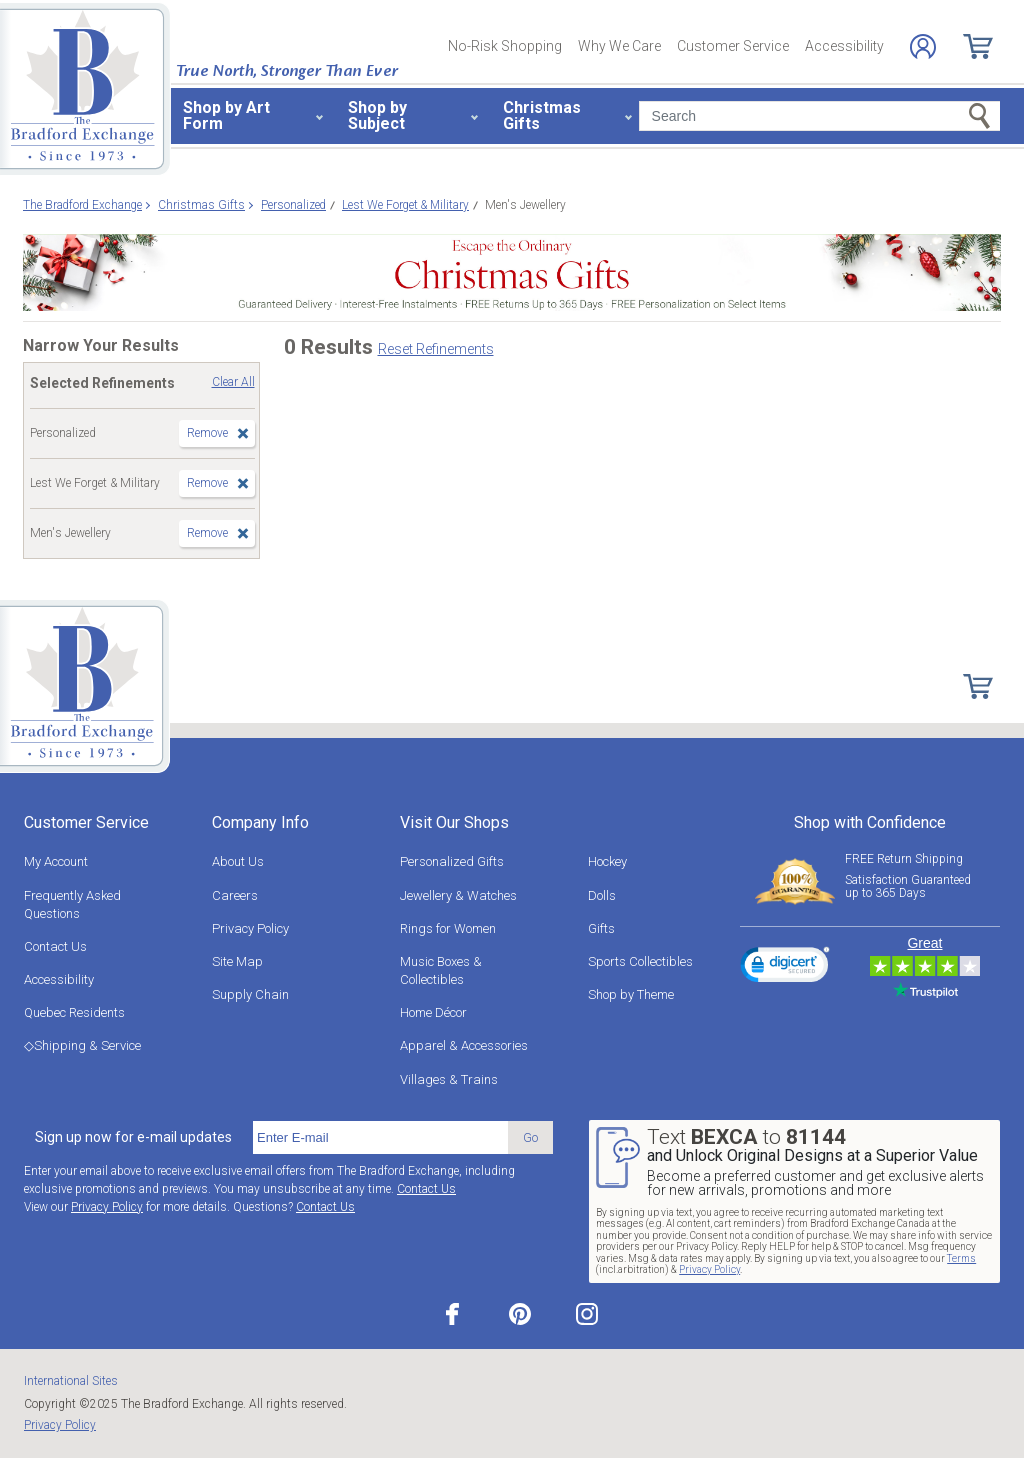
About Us (238, 861)
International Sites (71, 1381)
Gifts (601, 928)
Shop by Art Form (226, 115)
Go (530, 1137)
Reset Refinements (436, 349)
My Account (56, 861)
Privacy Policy (250, 928)
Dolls (602, 895)
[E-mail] (380, 1138)
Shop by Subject (377, 115)
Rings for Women (448, 928)
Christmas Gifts (542, 115)
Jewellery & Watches (458, 895)
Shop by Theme (631, 994)
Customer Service (733, 46)
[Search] (819, 116)
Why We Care (619, 46)
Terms (961, 1258)
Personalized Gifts (452, 861)
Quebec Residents (74, 1012)
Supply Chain (250, 994)
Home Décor (433, 1012)
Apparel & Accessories (464, 1045)
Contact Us (55, 946)
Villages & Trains (449, 1079)
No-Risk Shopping (505, 46)
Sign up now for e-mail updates (133, 1137)
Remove (207, 433)
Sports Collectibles (640, 961)
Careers (235, 895)
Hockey (607, 861)
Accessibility (844, 46)
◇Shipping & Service (82, 1045)
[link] (785, 968)
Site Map (237, 961)
